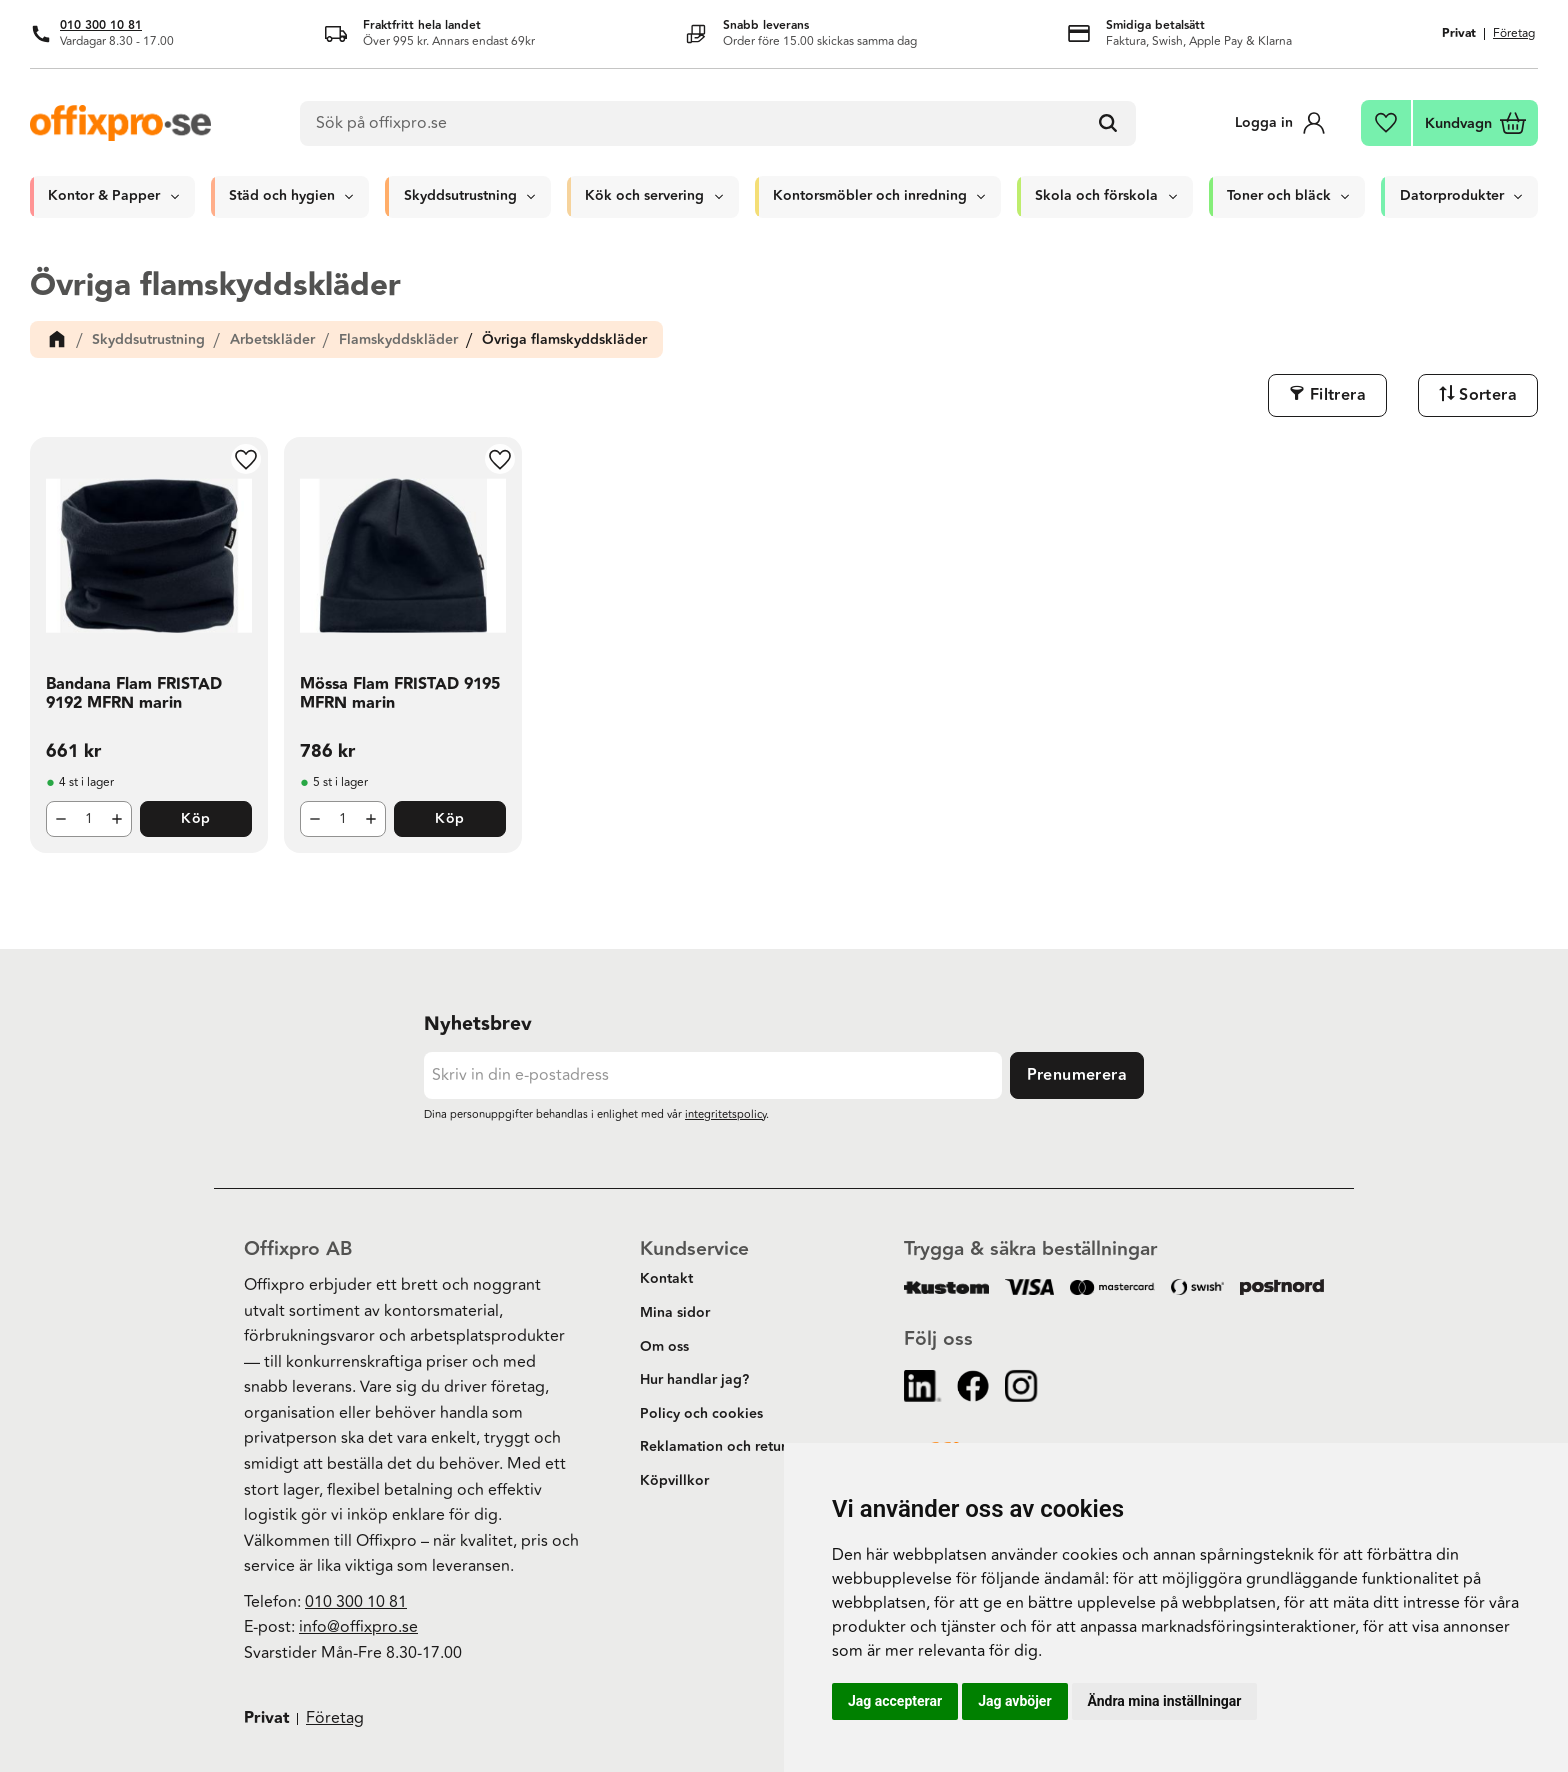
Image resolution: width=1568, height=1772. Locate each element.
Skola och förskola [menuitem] (1096, 196)
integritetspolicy (725, 1114)
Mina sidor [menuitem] (675, 1313)
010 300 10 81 (101, 25)
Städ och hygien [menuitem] (282, 196)
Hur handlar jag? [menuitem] (694, 1380)
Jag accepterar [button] (895, 1701)
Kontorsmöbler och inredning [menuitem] (870, 196)
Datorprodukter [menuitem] (1452, 196)
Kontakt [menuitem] (666, 1279)
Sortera (1488, 395)
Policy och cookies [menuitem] (701, 1414)
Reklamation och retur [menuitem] (713, 1447)
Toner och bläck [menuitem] (1279, 196)
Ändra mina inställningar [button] (1165, 1701)
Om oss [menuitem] (664, 1347)
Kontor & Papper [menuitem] (104, 196)
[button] (1387, 123)
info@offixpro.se (358, 1627)
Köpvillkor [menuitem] (674, 1481)
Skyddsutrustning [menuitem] (460, 196)
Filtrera (1338, 395)
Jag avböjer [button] (1014, 1701)
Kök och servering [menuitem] (644, 196)
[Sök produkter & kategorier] (718, 124)
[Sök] (1108, 124)
